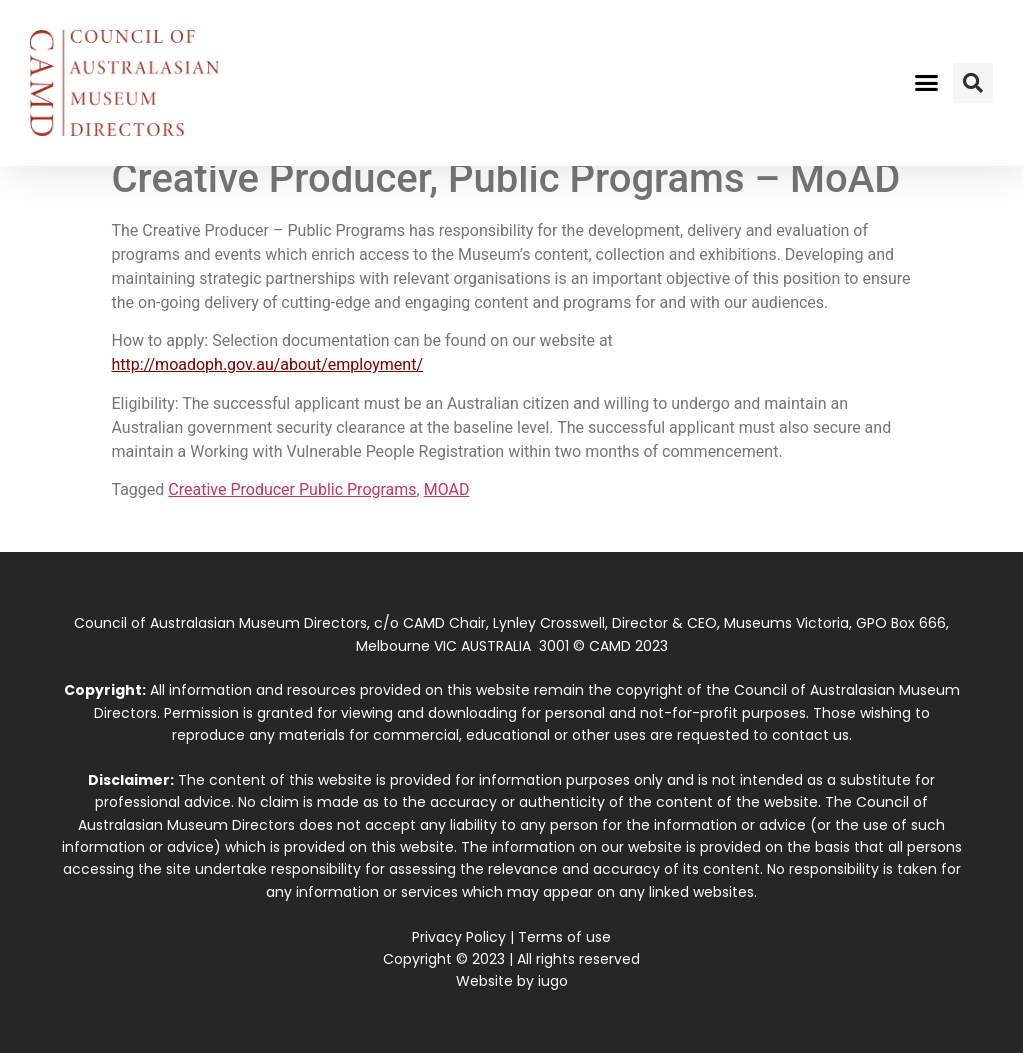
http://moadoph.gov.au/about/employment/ (268, 364)
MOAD (447, 489)
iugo (553, 981)
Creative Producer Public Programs (292, 489)
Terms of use (564, 937)
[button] (926, 83)
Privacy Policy (459, 937)
